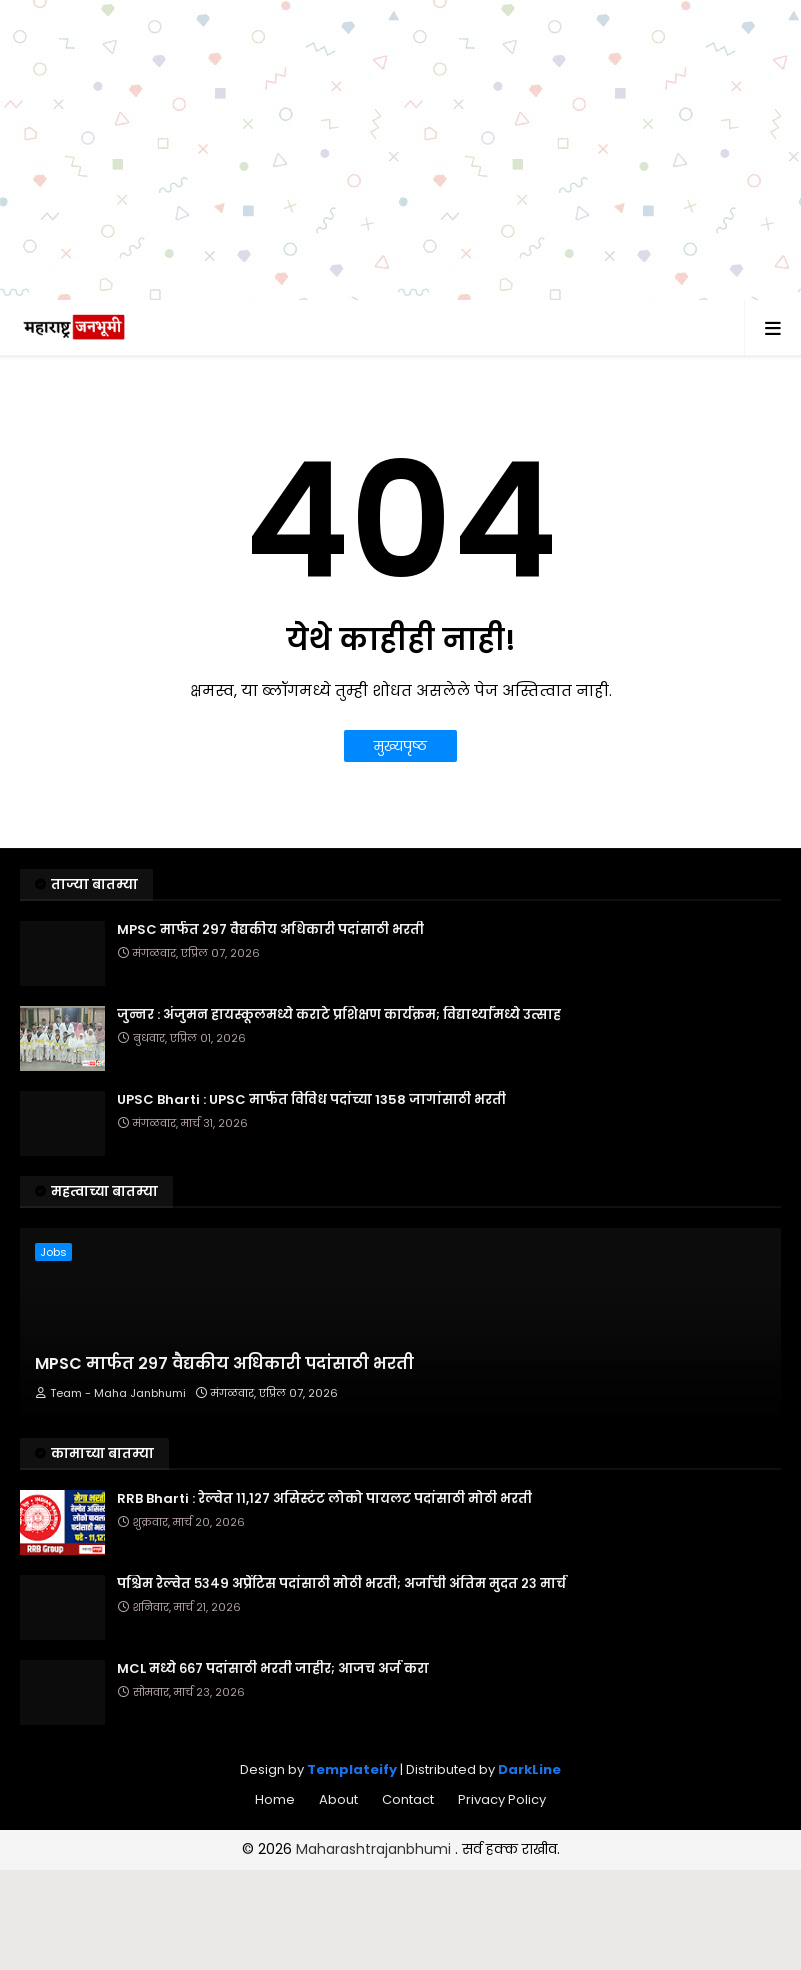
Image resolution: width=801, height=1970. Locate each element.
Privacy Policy (502, 1799)
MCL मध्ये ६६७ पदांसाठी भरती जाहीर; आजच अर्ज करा (273, 1669)
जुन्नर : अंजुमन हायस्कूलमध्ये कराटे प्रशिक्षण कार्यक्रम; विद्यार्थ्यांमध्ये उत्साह (339, 1015)
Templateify (352, 1769)
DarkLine (529, 1769)
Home (275, 1799)
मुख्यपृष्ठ (400, 746)
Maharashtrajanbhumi (375, 1849)
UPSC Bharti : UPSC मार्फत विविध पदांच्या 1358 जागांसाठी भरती (311, 1100)
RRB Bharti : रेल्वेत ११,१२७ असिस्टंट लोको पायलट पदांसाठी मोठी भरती (324, 1499)
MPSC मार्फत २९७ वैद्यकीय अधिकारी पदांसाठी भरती (270, 930)
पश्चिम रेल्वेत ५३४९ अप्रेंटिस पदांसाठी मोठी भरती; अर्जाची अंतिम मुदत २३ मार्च (341, 1584)
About (338, 1799)
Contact (408, 1799)
